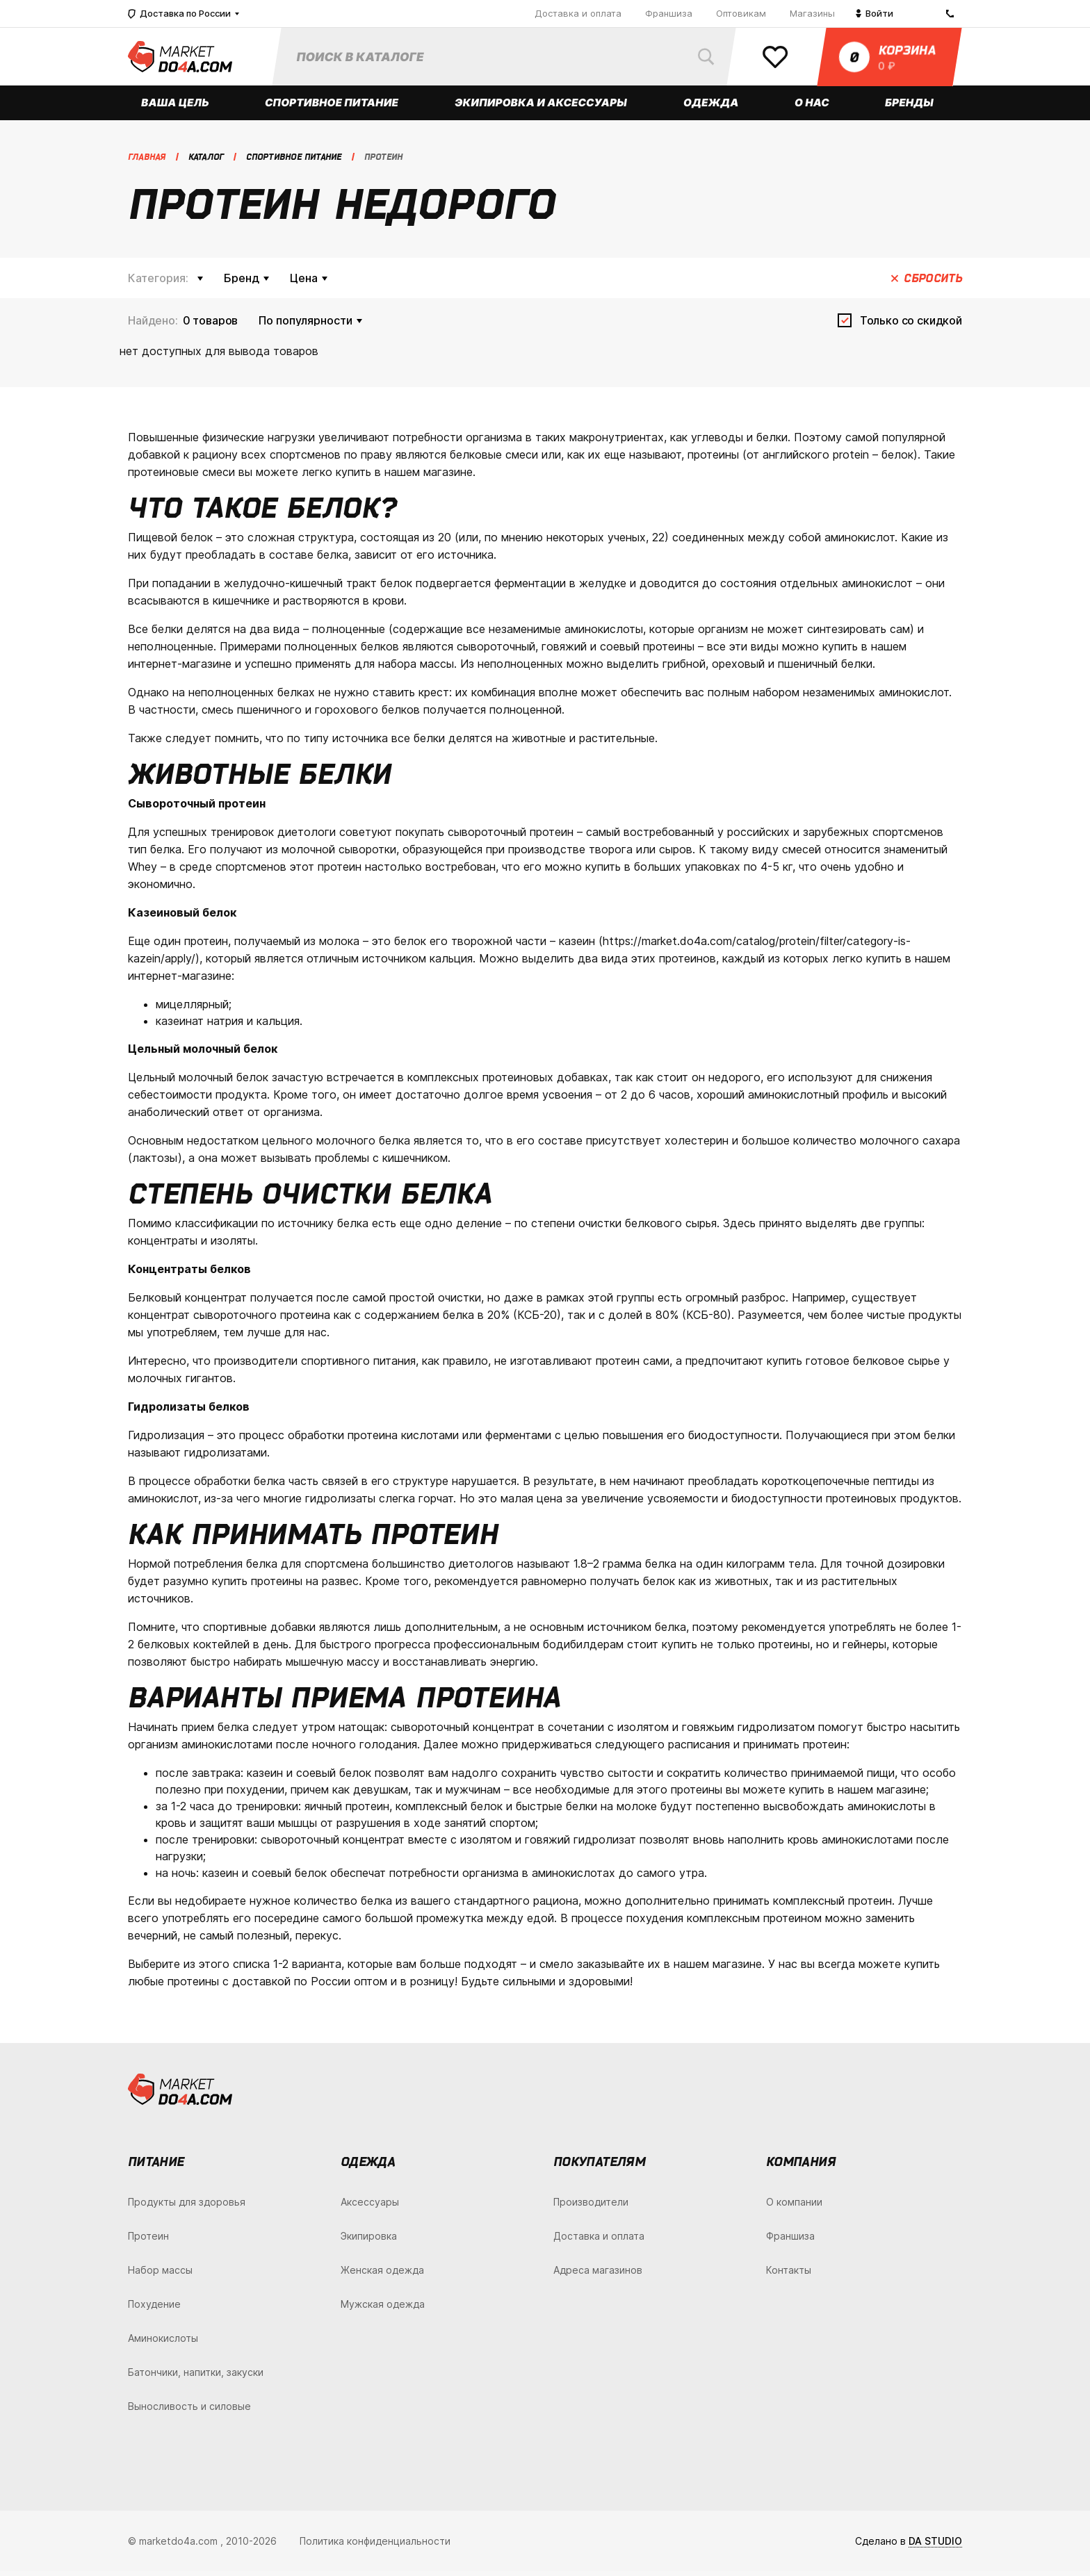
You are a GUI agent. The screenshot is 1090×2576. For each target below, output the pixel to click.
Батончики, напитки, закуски (195, 2377)
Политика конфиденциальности (375, 2546)
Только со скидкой (911, 325)
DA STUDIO (935, 2546)
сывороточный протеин (511, 837)
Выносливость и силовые (189, 2411)
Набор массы (160, 2275)
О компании (794, 2207)
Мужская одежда (383, 2309)
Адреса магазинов (597, 2275)
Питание (156, 2166)
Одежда (711, 107)
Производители (590, 2207)
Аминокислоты (163, 2343)
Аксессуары (370, 2207)
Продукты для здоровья (186, 2207)
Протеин (148, 2241)
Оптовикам (741, 13)
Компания (801, 2166)
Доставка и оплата (578, 13)
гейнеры (864, 1649)
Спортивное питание (332, 107)
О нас (812, 107)
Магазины (812, 13)
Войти (874, 13)
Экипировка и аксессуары (541, 107)
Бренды (909, 107)
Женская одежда (382, 2275)
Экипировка (369, 2241)
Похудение (154, 2309)
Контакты (788, 2275)
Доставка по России (179, 13)
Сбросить (933, 283)
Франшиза (668, 13)
